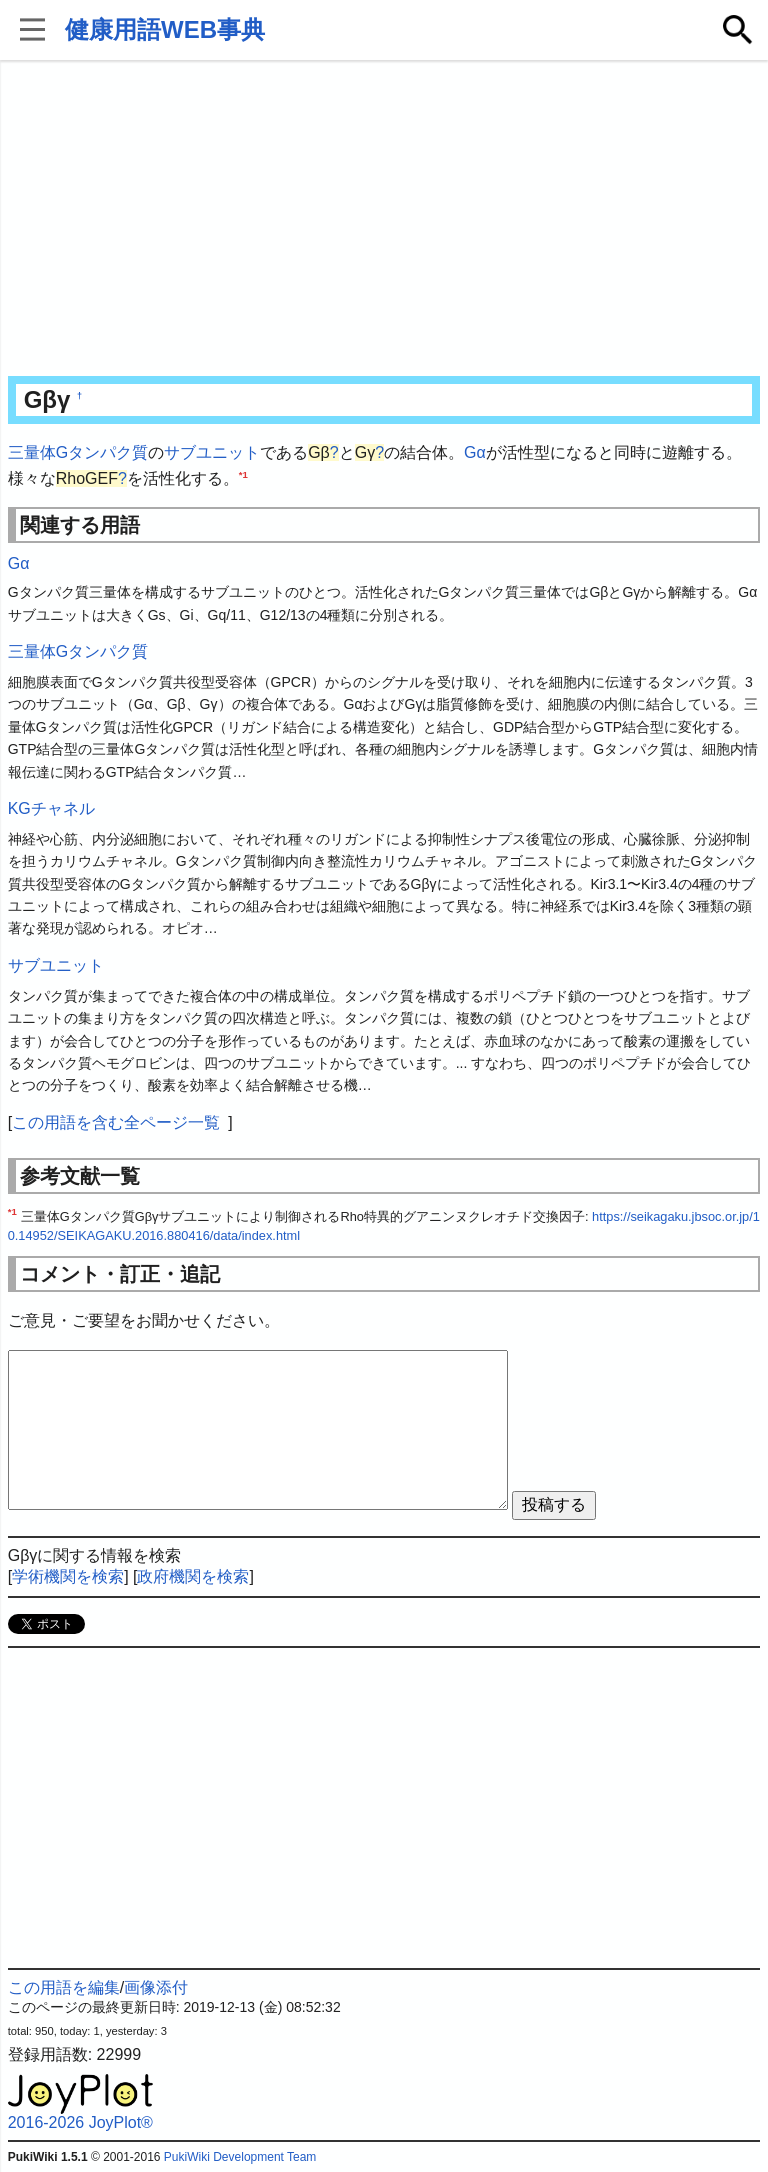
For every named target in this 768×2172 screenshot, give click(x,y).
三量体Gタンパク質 (78, 452)
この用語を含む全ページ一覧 (116, 1122)
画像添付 (156, 1987)
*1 (243, 473)
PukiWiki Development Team (240, 2157)
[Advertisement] (384, 220)
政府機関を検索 (193, 1576)
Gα (475, 452)
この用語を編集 (64, 1987)
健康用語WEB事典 (165, 29)
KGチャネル (51, 808)
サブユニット (212, 452)
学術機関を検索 (68, 1576)
